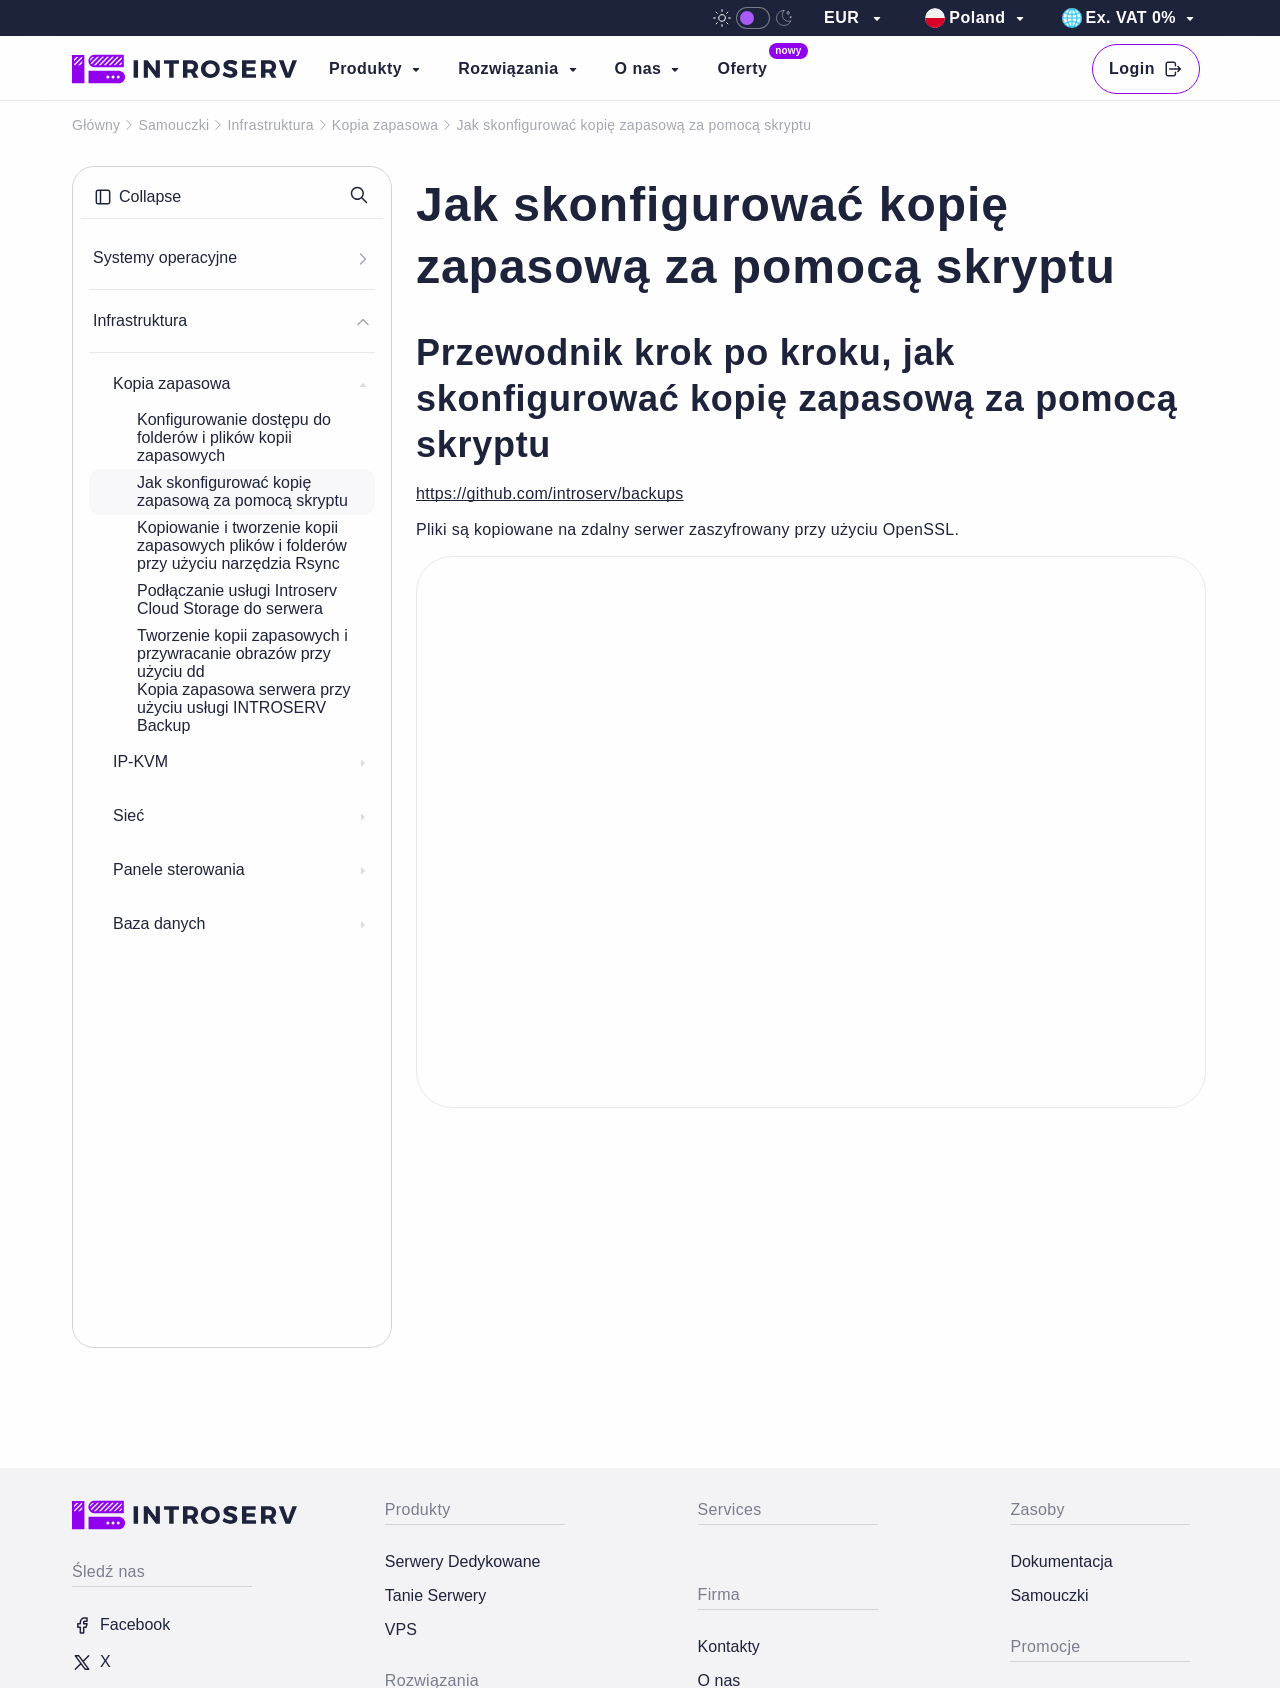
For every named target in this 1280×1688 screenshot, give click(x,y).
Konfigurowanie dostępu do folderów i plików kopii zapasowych (234, 437)
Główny (96, 125)
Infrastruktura (270, 125)
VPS (401, 1629)
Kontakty (729, 1646)
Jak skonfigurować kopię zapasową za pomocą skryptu (242, 491)
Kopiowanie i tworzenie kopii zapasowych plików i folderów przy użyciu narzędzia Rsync (242, 545)
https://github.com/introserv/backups (550, 493)
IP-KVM (240, 762)
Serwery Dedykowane (463, 1561)
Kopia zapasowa (385, 125)
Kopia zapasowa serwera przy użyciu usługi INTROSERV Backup (243, 707)
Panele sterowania (240, 870)
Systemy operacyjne (230, 258)
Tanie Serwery (435, 1595)
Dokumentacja (1061, 1561)
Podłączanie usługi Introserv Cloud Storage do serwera (237, 599)
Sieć (240, 816)
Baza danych (240, 924)
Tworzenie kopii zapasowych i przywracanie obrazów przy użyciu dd (242, 653)
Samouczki (173, 125)
